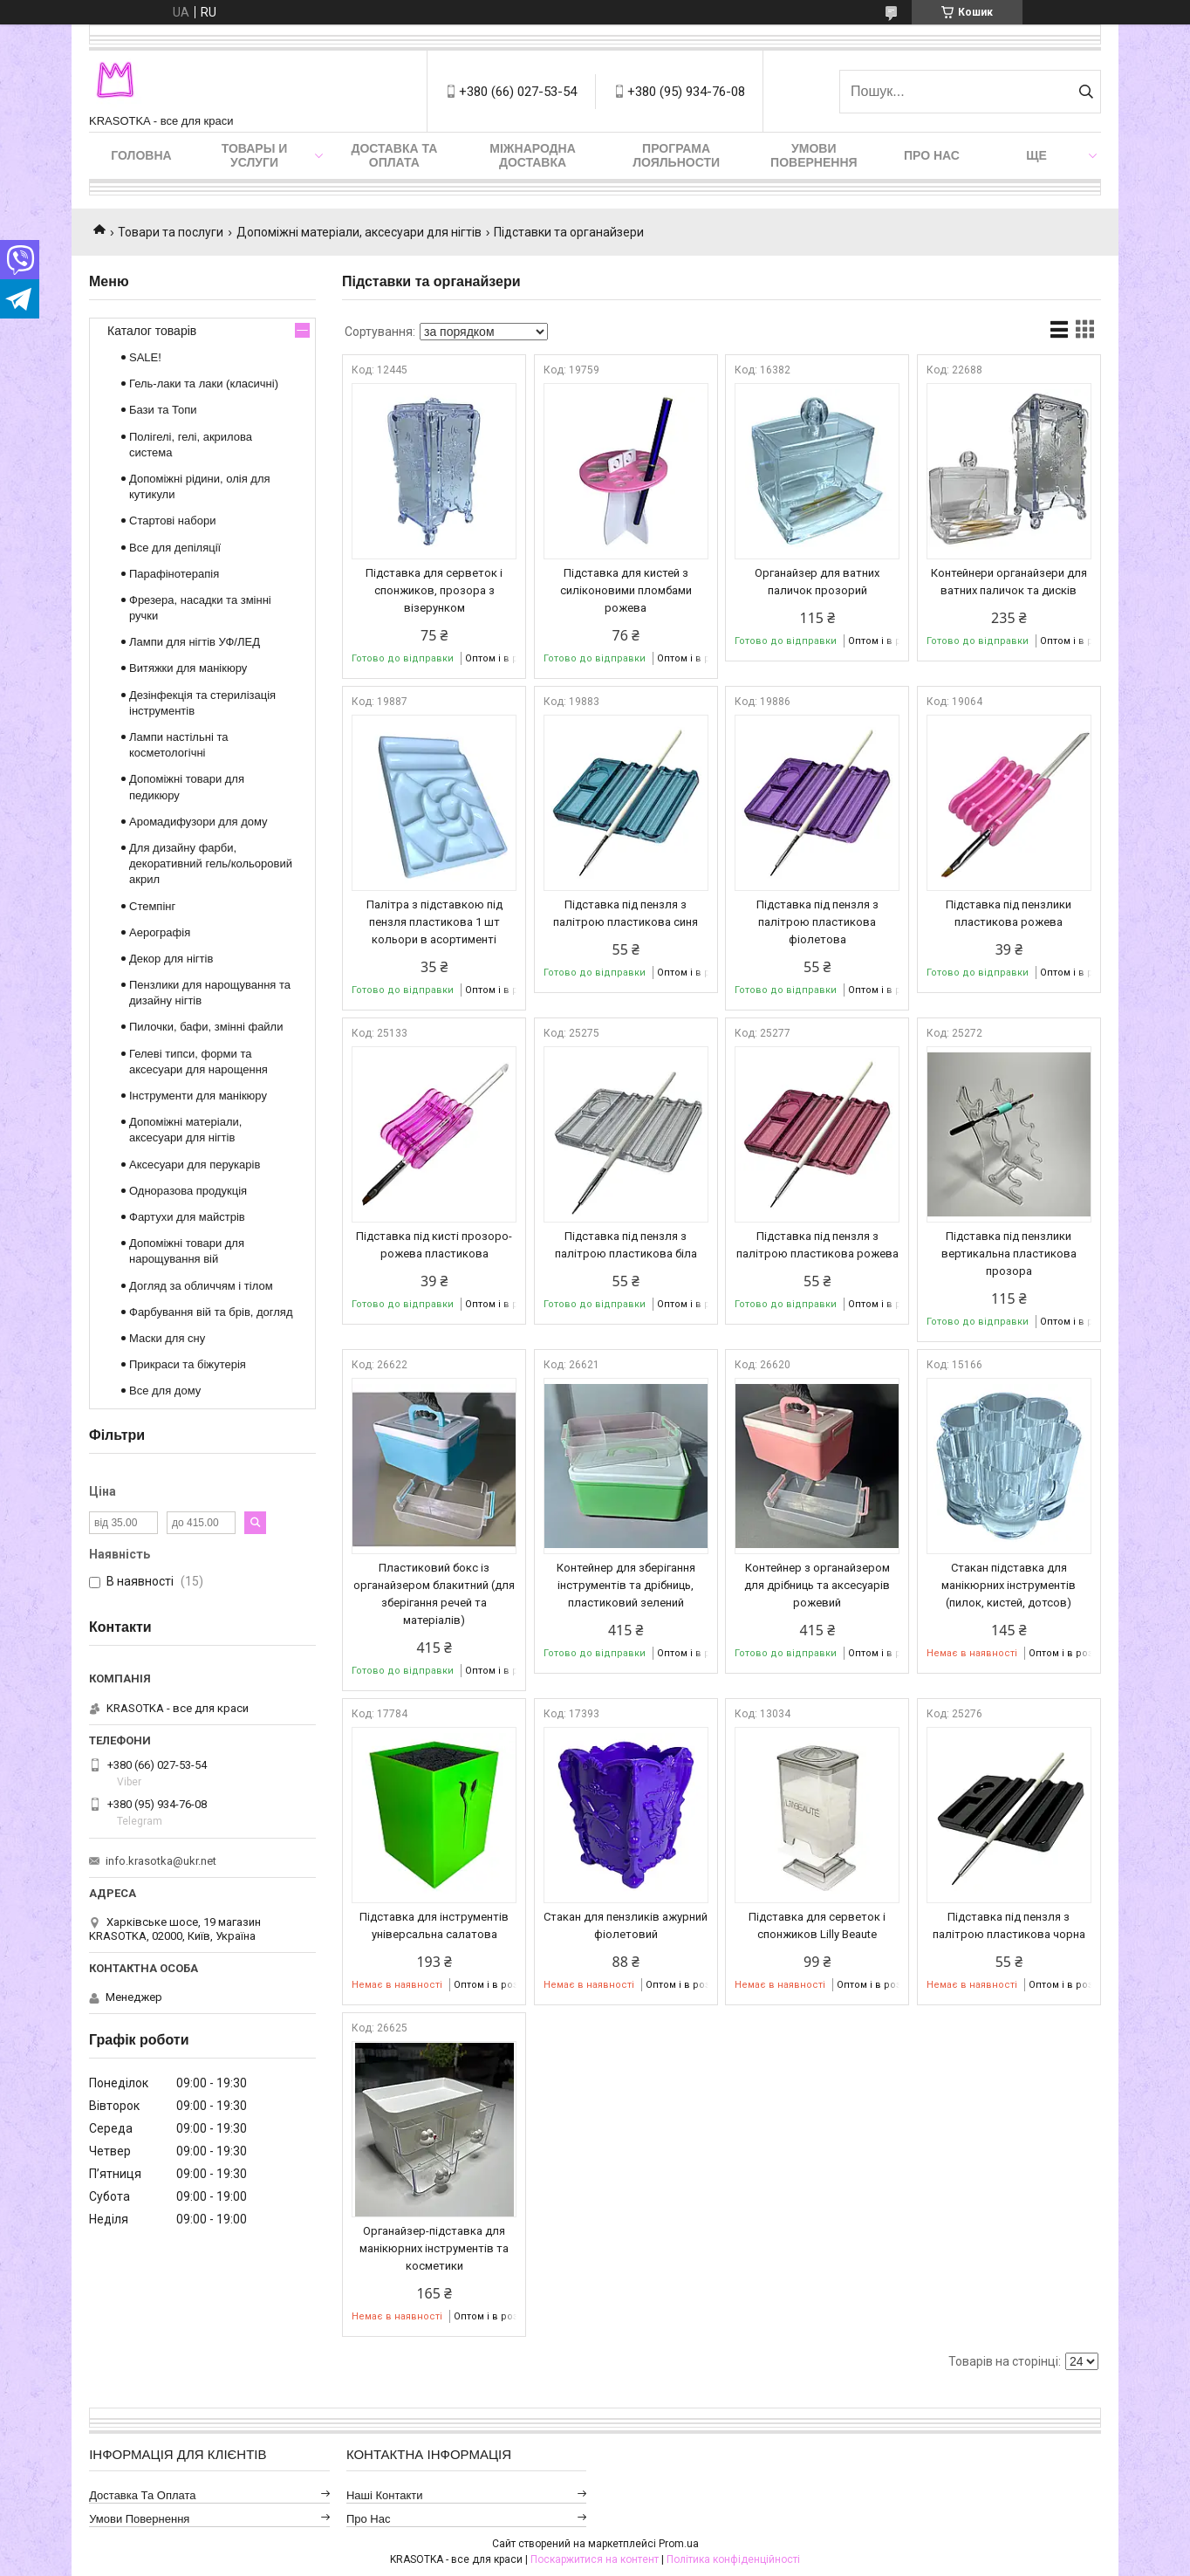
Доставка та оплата (394, 155)
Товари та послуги (170, 232)
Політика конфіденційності (733, 2559)
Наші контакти (384, 2495)
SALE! (145, 357)
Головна (141, 155)
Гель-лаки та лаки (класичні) (203, 383)
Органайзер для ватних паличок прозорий (817, 581)
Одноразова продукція (188, 1190)
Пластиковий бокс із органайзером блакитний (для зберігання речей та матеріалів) (434, 1594)
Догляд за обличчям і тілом (201, 1285)
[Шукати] (1085, 91)
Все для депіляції (175, 547)
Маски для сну (167, 1338)
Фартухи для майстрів (187, 1216)
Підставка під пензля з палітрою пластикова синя (625, 913)
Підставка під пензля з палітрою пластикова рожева (817, 1245)
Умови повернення (813, 155)
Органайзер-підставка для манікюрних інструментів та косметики (434, 2248)
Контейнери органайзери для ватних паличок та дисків (1009, 581)
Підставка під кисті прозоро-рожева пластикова (434, 1245)
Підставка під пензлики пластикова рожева (1008, 913)
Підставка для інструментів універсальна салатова (434, 1925)
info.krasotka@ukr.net (161, 1860)
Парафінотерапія (174, 573)
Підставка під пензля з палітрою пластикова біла (626, 1245)
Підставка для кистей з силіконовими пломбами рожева (626, 590)
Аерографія (159, 932)
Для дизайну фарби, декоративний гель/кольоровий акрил (210, 863)
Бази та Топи (163, 409)
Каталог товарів (151, 331)
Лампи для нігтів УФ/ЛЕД (194, 641)
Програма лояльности (676, 155)
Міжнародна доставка (532, 155)
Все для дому (165, 1390)
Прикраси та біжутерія (187, 1364)
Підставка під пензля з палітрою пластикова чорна (1009, 1925)
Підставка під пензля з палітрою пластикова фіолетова (817, 922)
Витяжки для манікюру (188, 668)
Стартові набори (172, 520)
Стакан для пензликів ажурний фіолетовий (626, 1925)
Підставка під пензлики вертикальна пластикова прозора (1009, 1254)
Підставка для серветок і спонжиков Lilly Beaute (817, 1925)
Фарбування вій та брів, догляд (211, 1312)
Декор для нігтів (171, 958)
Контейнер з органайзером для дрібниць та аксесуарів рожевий (817, 1585)
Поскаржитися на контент (594, 2559)
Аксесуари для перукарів (194, 1164)
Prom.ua (679, 2544)
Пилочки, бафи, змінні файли (206, 1026)
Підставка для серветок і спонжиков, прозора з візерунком (434, 590)
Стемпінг (152, 906)
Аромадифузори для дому (198, 821)
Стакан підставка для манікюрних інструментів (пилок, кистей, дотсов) (1008, 1585)
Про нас (932, 155)
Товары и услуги (255, 155)
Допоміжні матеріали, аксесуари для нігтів (359, 232)
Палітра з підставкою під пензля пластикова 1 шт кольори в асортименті (434, 922)
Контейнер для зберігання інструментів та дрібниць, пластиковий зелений (626, 1585)
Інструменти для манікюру (198, 1095)
